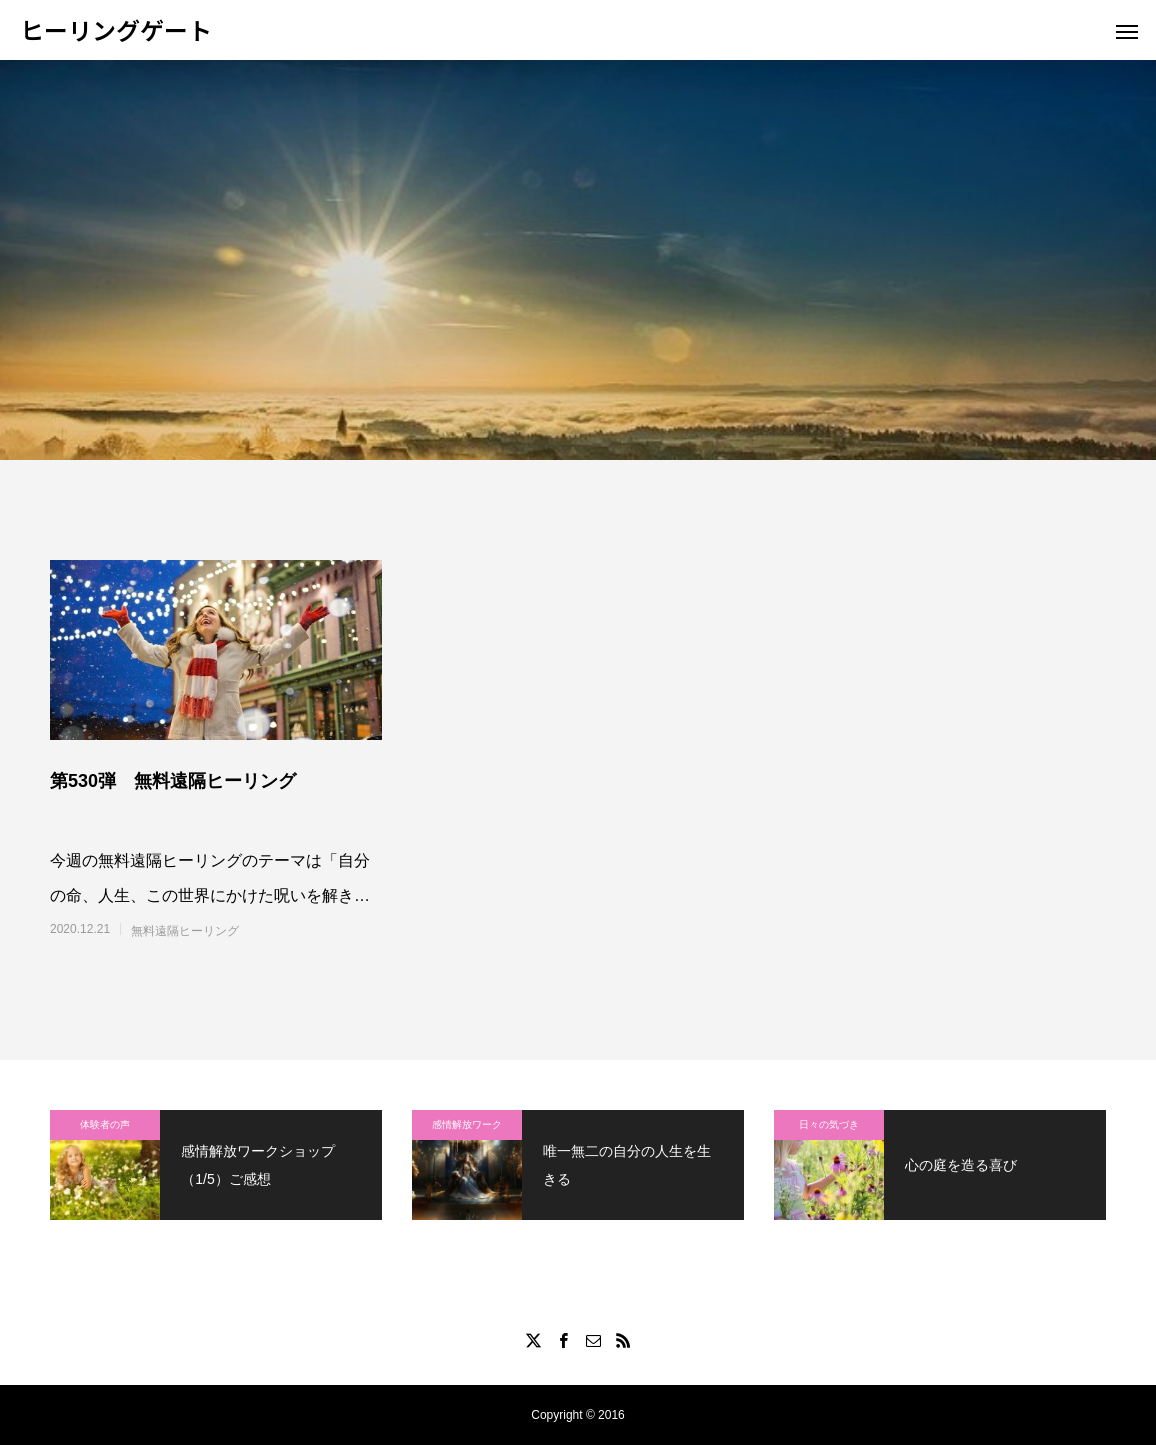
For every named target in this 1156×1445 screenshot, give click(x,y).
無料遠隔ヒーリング (185, 931)
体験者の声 (105, 1124)
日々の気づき (829, 1124)
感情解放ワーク (467, 1124)
